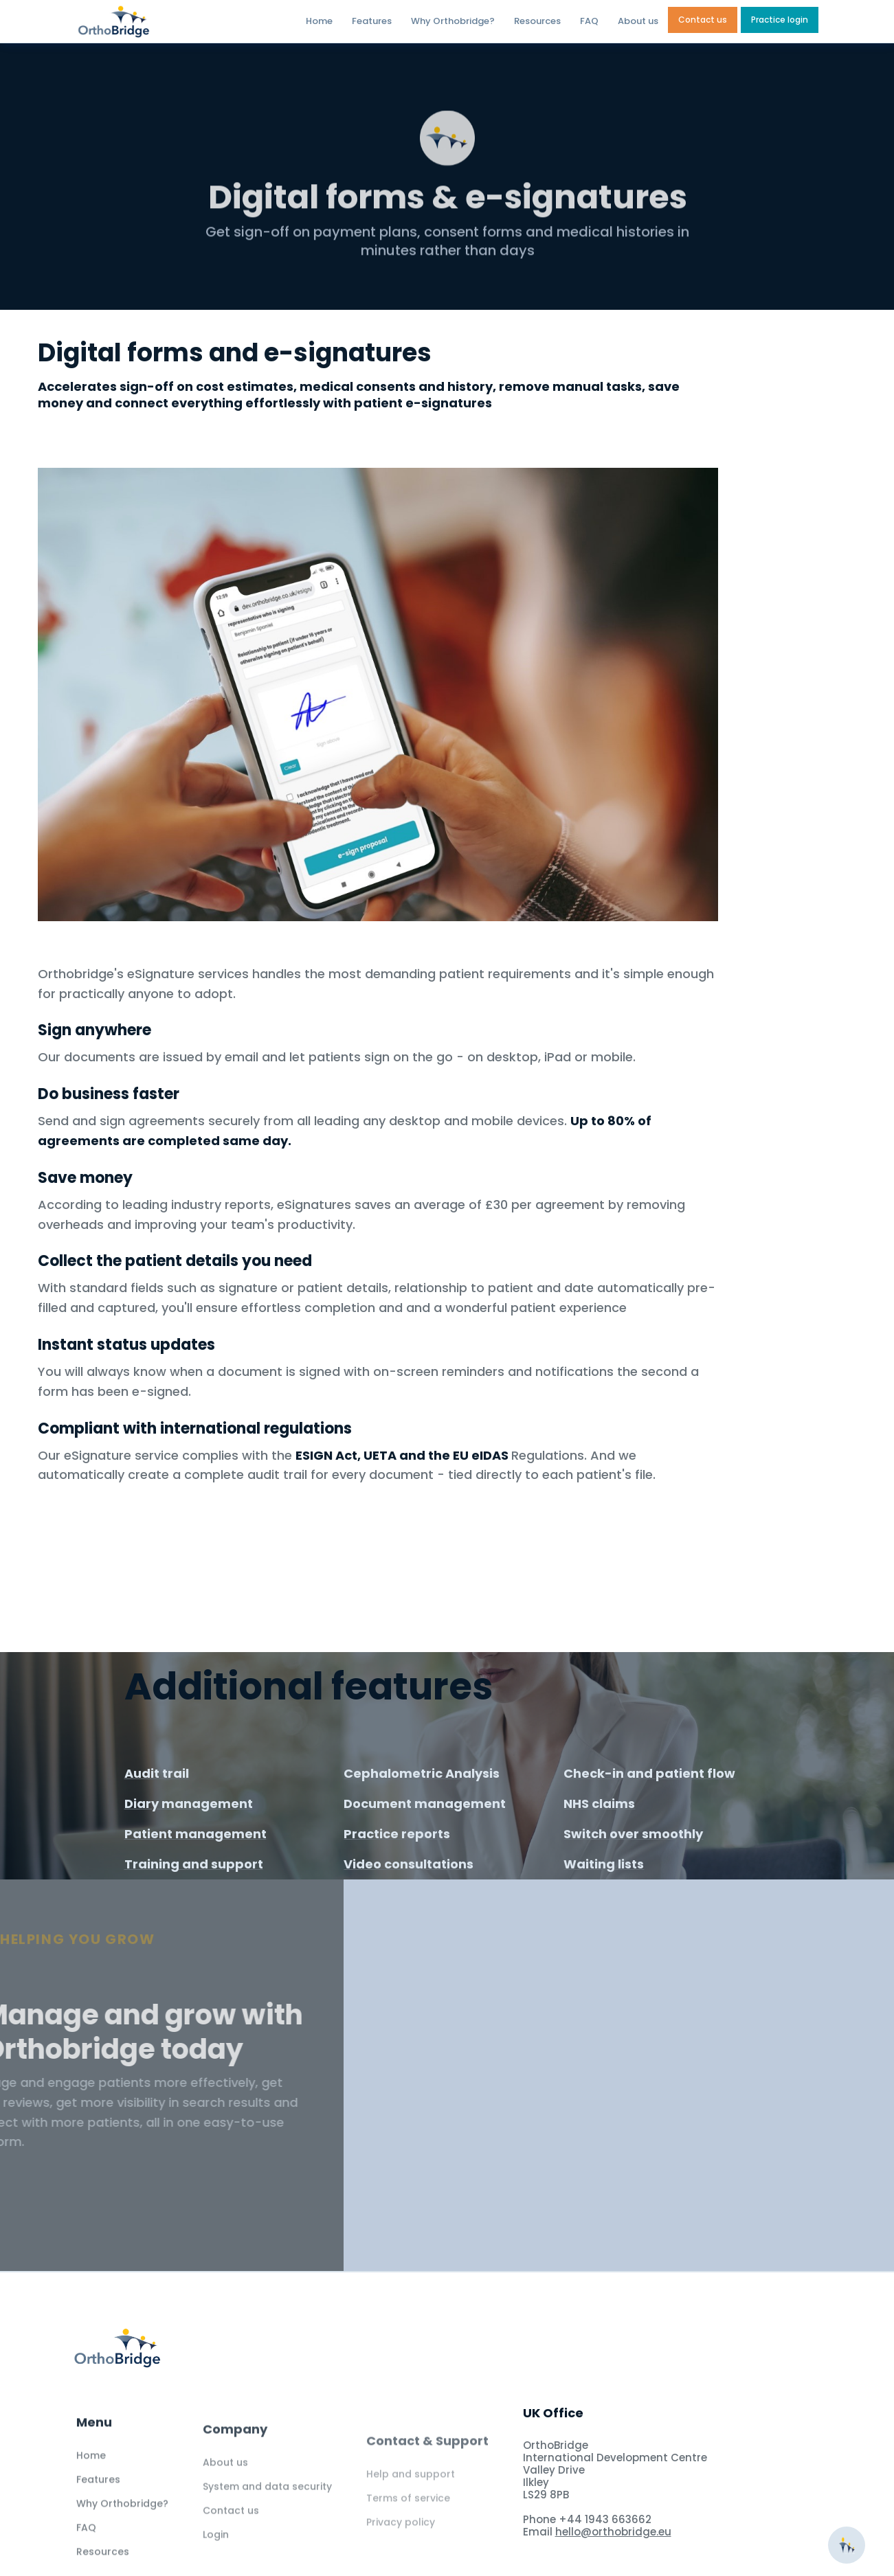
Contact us (702, 19)
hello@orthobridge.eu (613, 2531)
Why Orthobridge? (453, 20)
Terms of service (408, 2530)
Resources (537, 20)
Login (216, 2557)
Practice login (779, 19)
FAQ (589, 20)
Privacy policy (400, 2554)
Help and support (410, 2506)
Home (319, 20)
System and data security (267, 2509)
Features (372, 20)
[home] (150, 21)
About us (638, 20)
